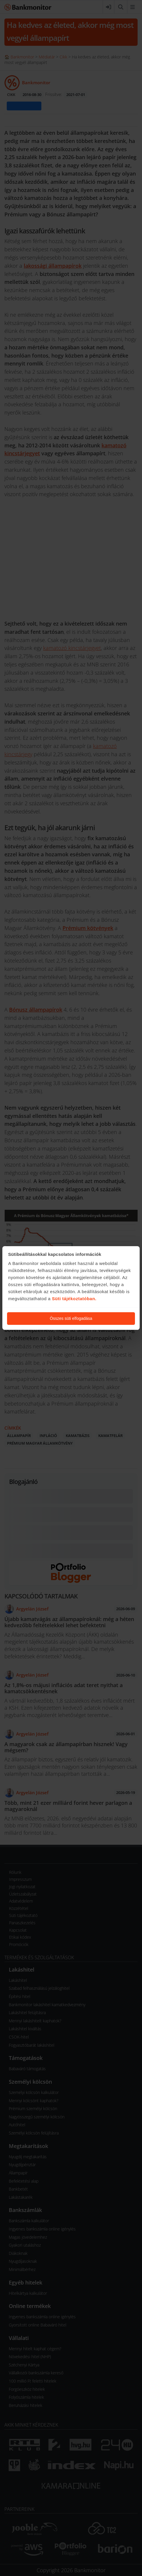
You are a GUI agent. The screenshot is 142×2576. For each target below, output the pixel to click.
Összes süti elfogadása (71, 1318)
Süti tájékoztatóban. (74, 1298)
